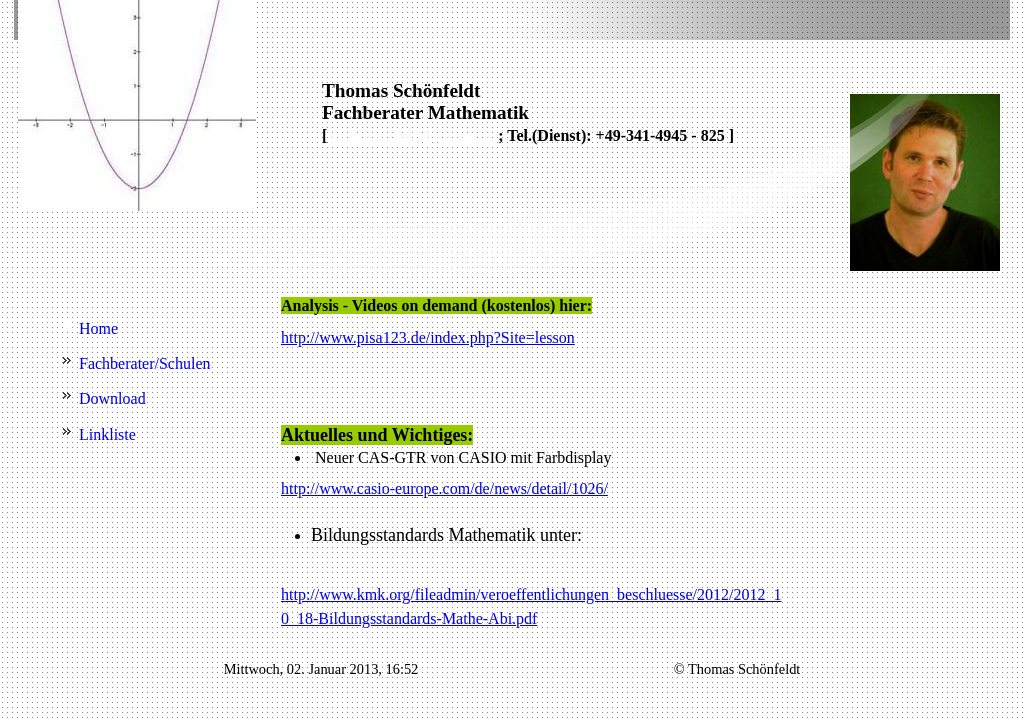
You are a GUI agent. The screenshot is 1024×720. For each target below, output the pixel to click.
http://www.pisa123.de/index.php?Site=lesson (428, 337)
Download (112, 398)
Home (98, 328)
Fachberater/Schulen (145, 363)
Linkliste (107, 434)
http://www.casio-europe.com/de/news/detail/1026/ (444, 488)
